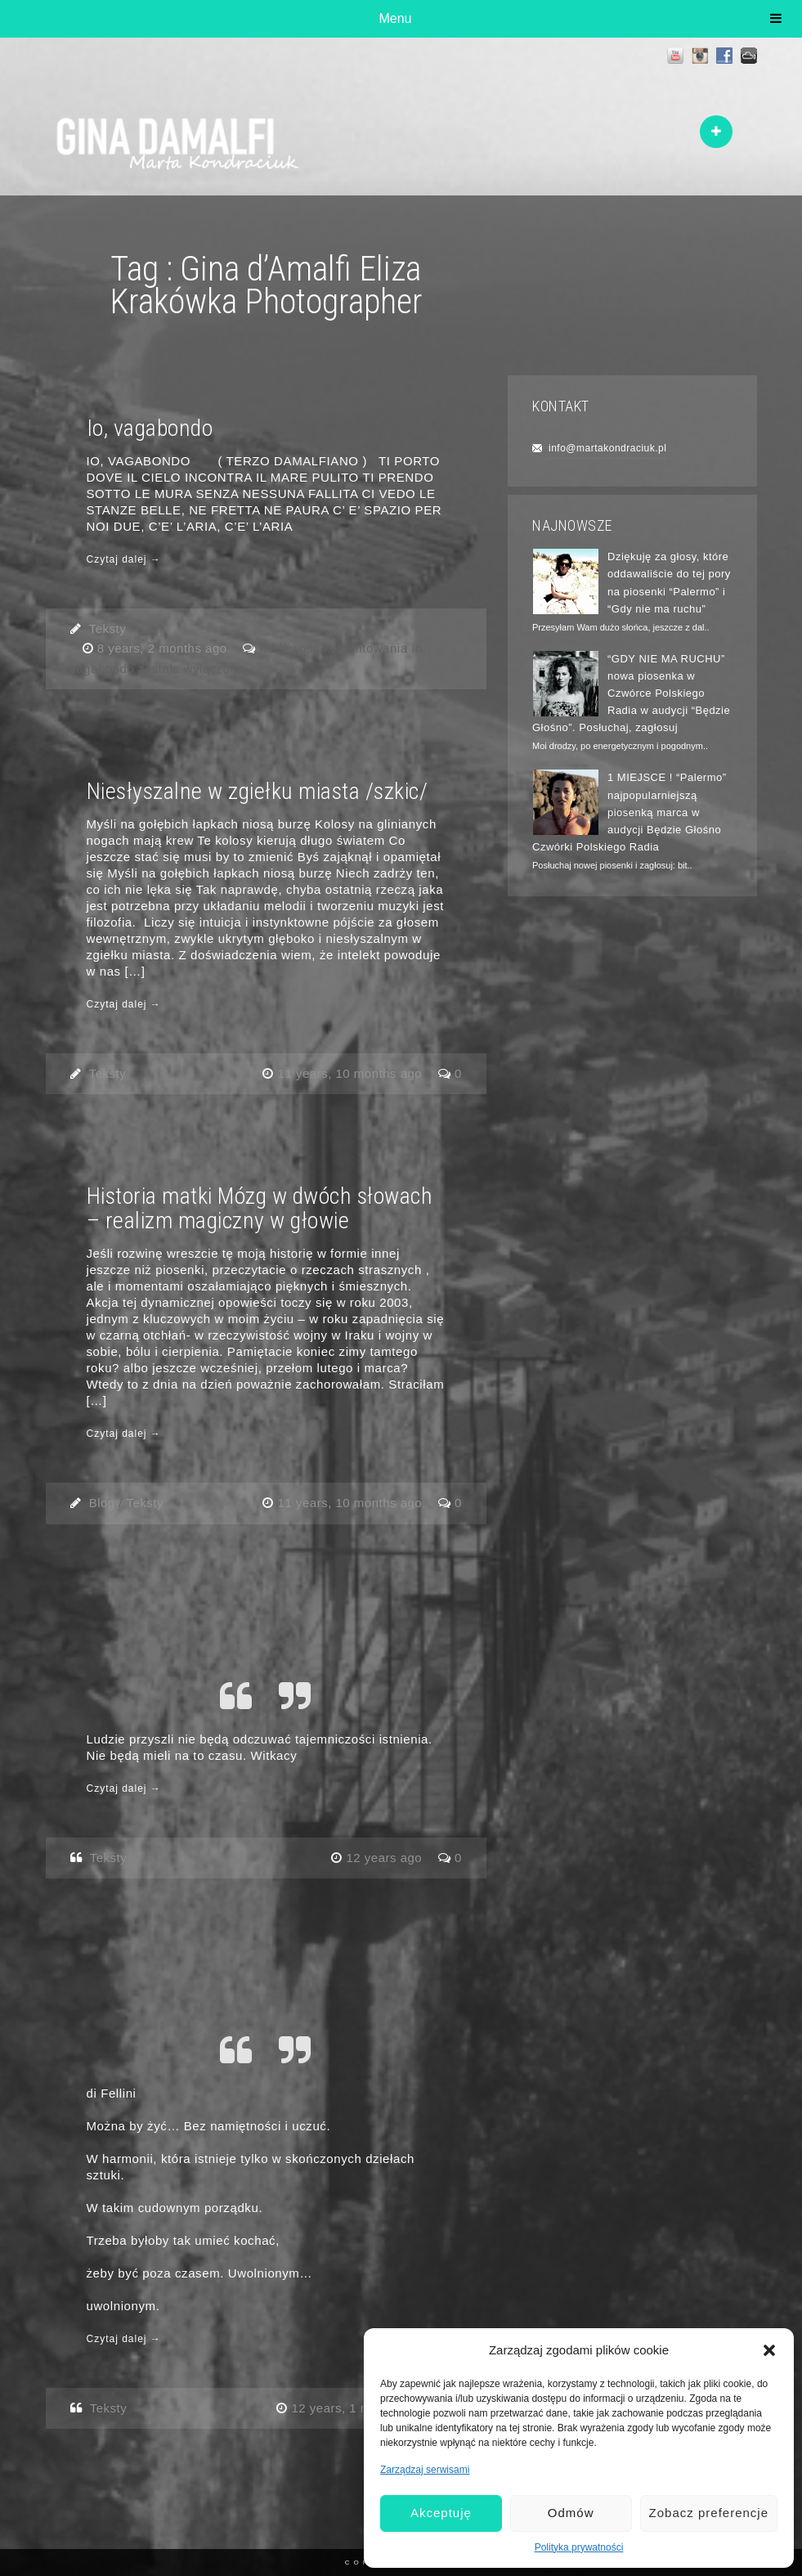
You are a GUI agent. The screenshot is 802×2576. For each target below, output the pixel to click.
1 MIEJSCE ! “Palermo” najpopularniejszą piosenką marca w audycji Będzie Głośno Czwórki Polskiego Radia (629, 812)
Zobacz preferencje (708, 2513)
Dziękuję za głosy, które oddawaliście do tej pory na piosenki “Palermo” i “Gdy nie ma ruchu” (669, 582)
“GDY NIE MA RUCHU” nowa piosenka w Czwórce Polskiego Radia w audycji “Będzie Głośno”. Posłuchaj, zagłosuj (631, 693)
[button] (769, 2350)
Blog (102, 1503)
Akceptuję (441, 2513)
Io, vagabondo (150, 428)
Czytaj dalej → (124, 559)
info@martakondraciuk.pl (607, 448)
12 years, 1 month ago (358, 2408)
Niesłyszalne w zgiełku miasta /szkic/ (257, 791)
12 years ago (385, 1858)
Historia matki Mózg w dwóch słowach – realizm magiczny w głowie (260, 1208)
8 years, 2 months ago (164, 648)
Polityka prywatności (579, 2547)
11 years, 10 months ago (352, 1073)
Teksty (108, 628)
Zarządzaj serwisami (424, 2469)
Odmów (571, 2513)
